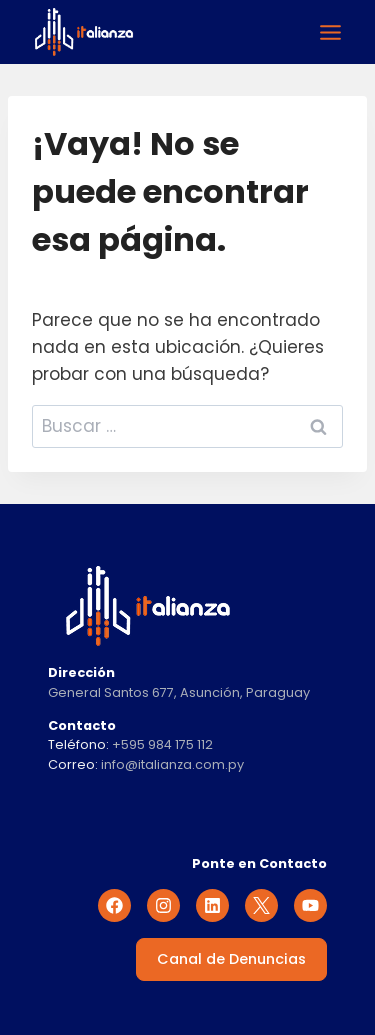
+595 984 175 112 (162, 744)
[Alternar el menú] (330, 32)
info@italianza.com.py (172, 764)
